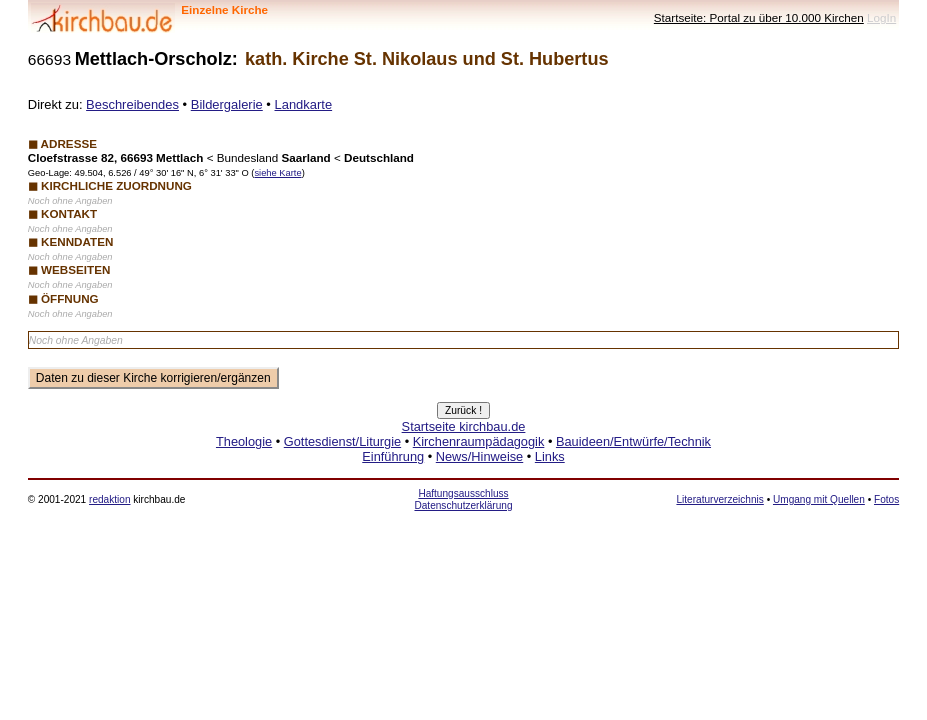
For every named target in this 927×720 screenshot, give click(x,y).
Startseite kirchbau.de (464, 426)
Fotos (886, 499)
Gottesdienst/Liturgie (342, 441)
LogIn (881, 17)
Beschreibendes (132, 104)
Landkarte (304, 104)
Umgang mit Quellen (819, 499)
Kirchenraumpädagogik (479, 441)
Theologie (244, 441)
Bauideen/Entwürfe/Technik (633, 441)
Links (550, 456)
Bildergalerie (227, 104)
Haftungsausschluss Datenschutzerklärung (463, 499)
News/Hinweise (479, 456)
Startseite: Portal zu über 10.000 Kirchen (759, 17)
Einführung (393, 456)
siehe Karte (277, 173)
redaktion (109, 499)
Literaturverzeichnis (719, 499)
